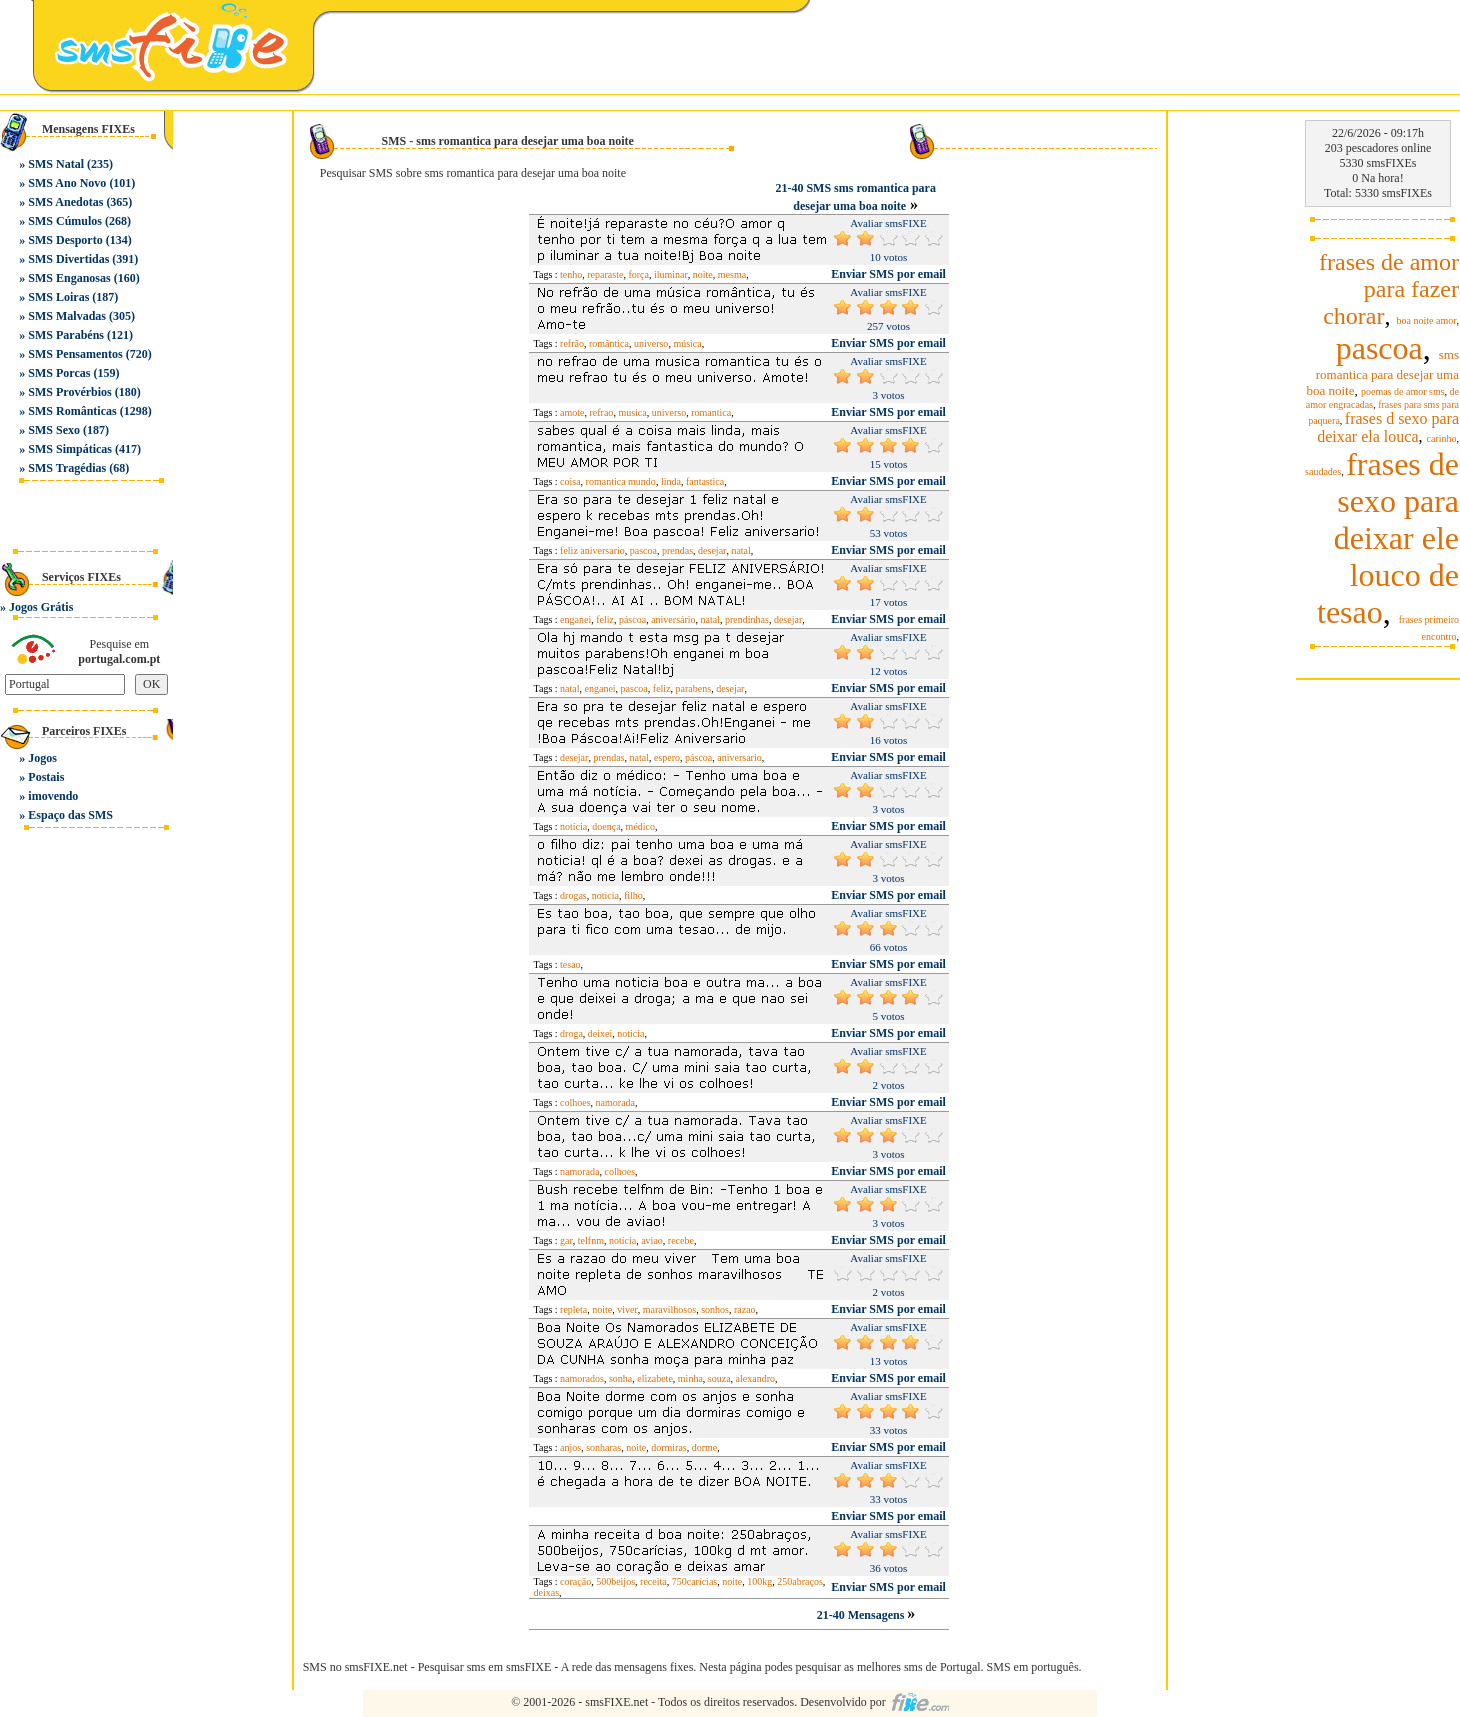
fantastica (705, 481)
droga (571, 1033)
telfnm (591, 1240)
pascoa (643, 550)
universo (651, 343)
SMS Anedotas (65, 202)
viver (627, 1309)
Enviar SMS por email (888, 274)
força (638, 274)
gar (566, 1240)
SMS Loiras (58, 297)
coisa (570, 481)
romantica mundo (621, 481)
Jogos (42, 758)
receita (653, 1581)
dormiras (669, 1447)
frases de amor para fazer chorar (1389, 289)
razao (745, 1309)
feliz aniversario (592, 550)
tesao (570, 964)
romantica (711, 412)
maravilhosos (669, 1309)
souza (719, 1378)
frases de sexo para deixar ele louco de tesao (1388, 538)
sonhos (715, 1309)
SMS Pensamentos (75, 354)
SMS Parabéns (66, 335)
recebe (681, 1240)
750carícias (695, 1581)
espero (667, 757)
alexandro (755, 1378)
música (687, 343)
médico (640, 826)
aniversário (673, 619)
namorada (615, 1102)
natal (740, 550)
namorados (582, 1378)
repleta (573, 1309)
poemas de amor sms (1403, 391)
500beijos (615, 1581)
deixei (600, 1033)
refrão (572, 343)
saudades (1323, 471)
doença (606, 826)
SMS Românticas (72, 411)
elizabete (655, 1378)
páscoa (632, 619)
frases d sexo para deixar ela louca (1388, 427)
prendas (677, 550)
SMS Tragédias (67, 468)
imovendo (53, 796)
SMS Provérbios (69, 392)
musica (632, 412)
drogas (573, 895)
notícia (573, 826)
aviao (652, 1240)
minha (690, 1378)
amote (572, 412)
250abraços (800, 1581)
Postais (46, 777)
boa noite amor (1427, 320)
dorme (705, 1447)
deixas (547, 1592)
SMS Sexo (54, 430)
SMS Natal (56, 164)
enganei (575, 619)
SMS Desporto (65, 240)
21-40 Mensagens (862, 1615)
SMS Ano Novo (67, 183)
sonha (620, 1378)
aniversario (739, 757)
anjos (570, 1447)
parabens (694, 688)
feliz (605, 619)
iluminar (671, 274)
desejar (712, 550)
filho (633, 895)
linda (671, 481)
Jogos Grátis (41, 607)
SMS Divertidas (68, 259)
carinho (1442, 438)
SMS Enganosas (69, 278)
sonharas (603, 1447)
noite (703, 274)
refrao (602, 412)
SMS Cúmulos (65, 221)
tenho (571, 274)
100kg (759, 1581)
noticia (605, 895)
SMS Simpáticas (70, 449)
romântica (609, 343)
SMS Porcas (59, 373)
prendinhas (747, 619)
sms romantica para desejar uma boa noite (1382, 372)
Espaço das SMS (70, 815)
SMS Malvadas (67, 316)
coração (575, 1581)
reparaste (605, 274)
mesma (732, 274)
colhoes (575, 1102)
